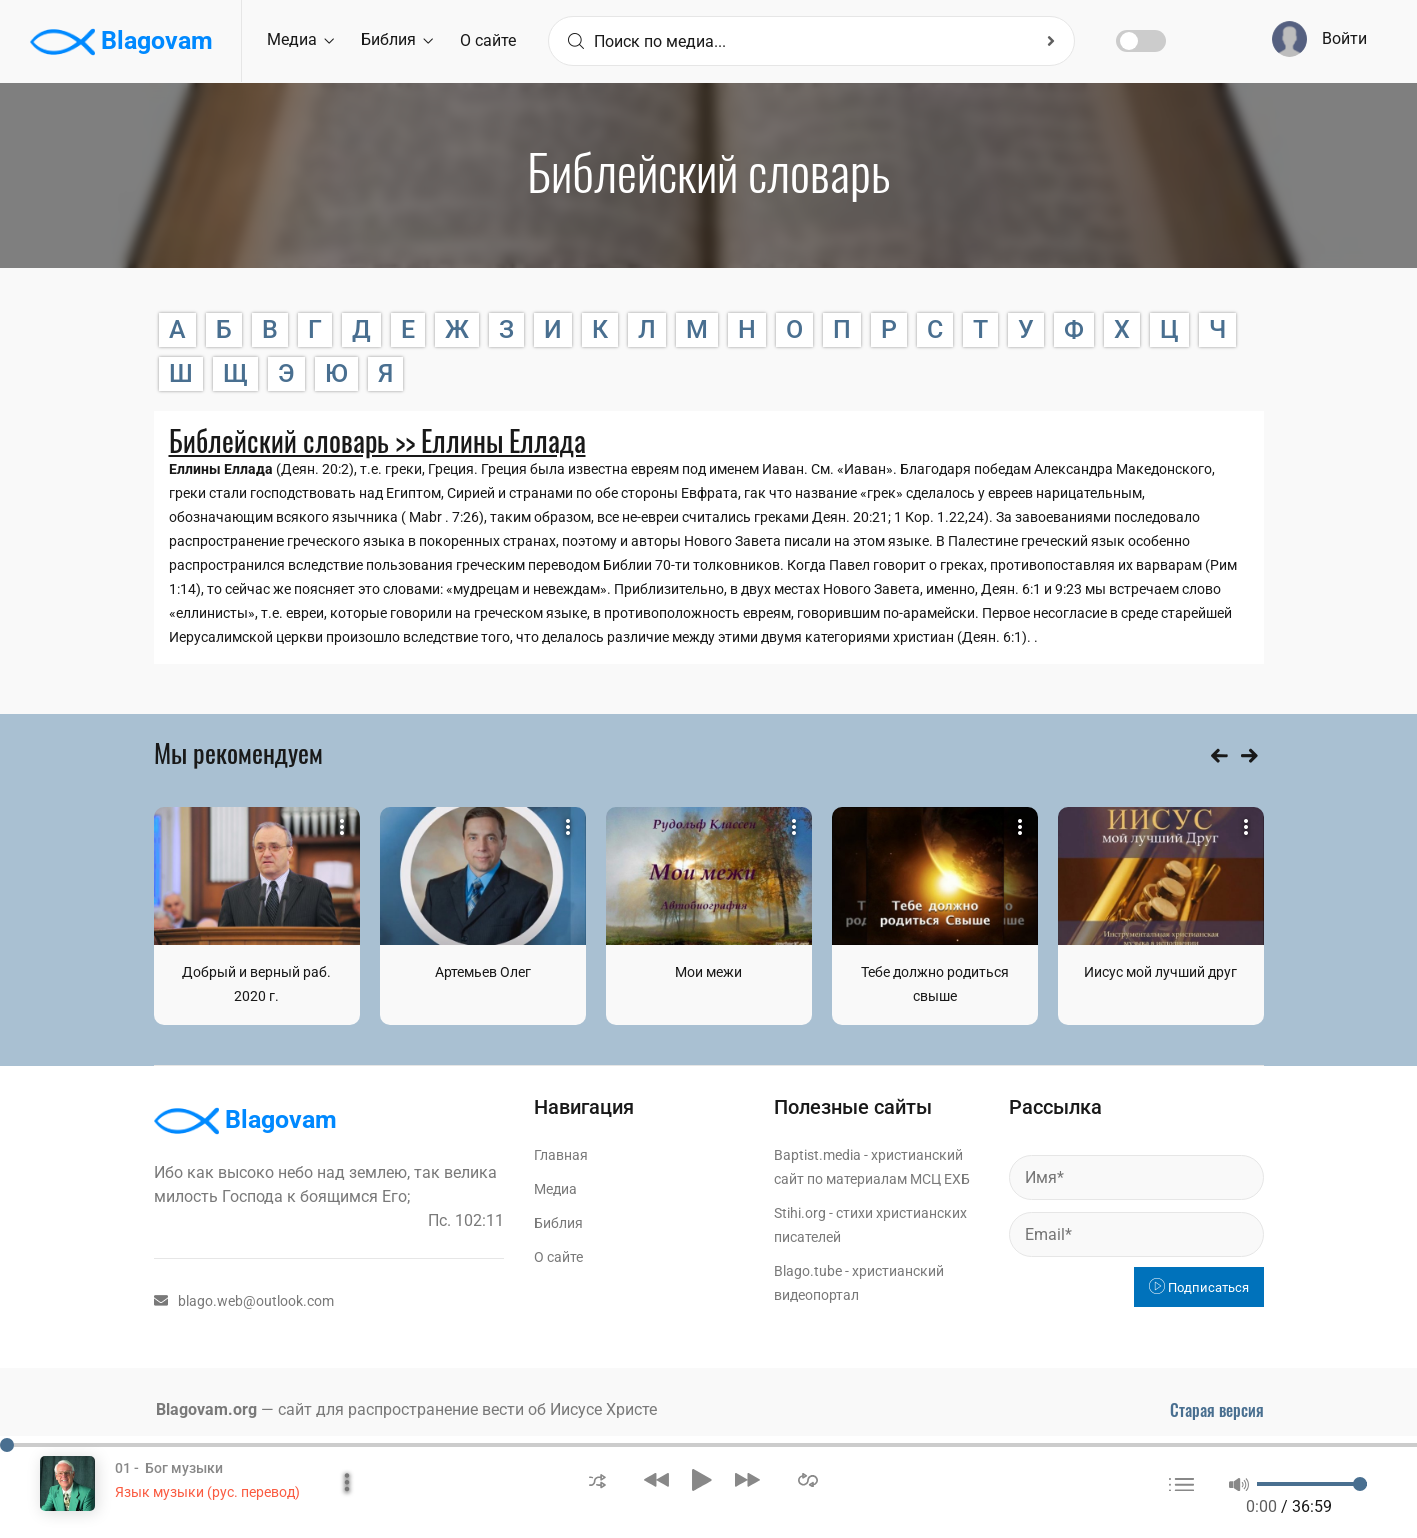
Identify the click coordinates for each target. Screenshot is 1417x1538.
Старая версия (1217, 1410)
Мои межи (708, 972)
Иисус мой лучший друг (1160, 972)
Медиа (300, 39)
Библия (397, 39)
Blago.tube (808, 1271)
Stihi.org (800, 1213)
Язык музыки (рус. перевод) (207, 1492)
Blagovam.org (206, 1409)
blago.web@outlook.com (244, 1301)
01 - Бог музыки (169, 1468)
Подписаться (1199, 1287)
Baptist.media (817, 1155)
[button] (597, 1479)
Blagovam (121, 42)
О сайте (488, 40)
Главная (561, 1155)
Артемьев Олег (483, 972)
